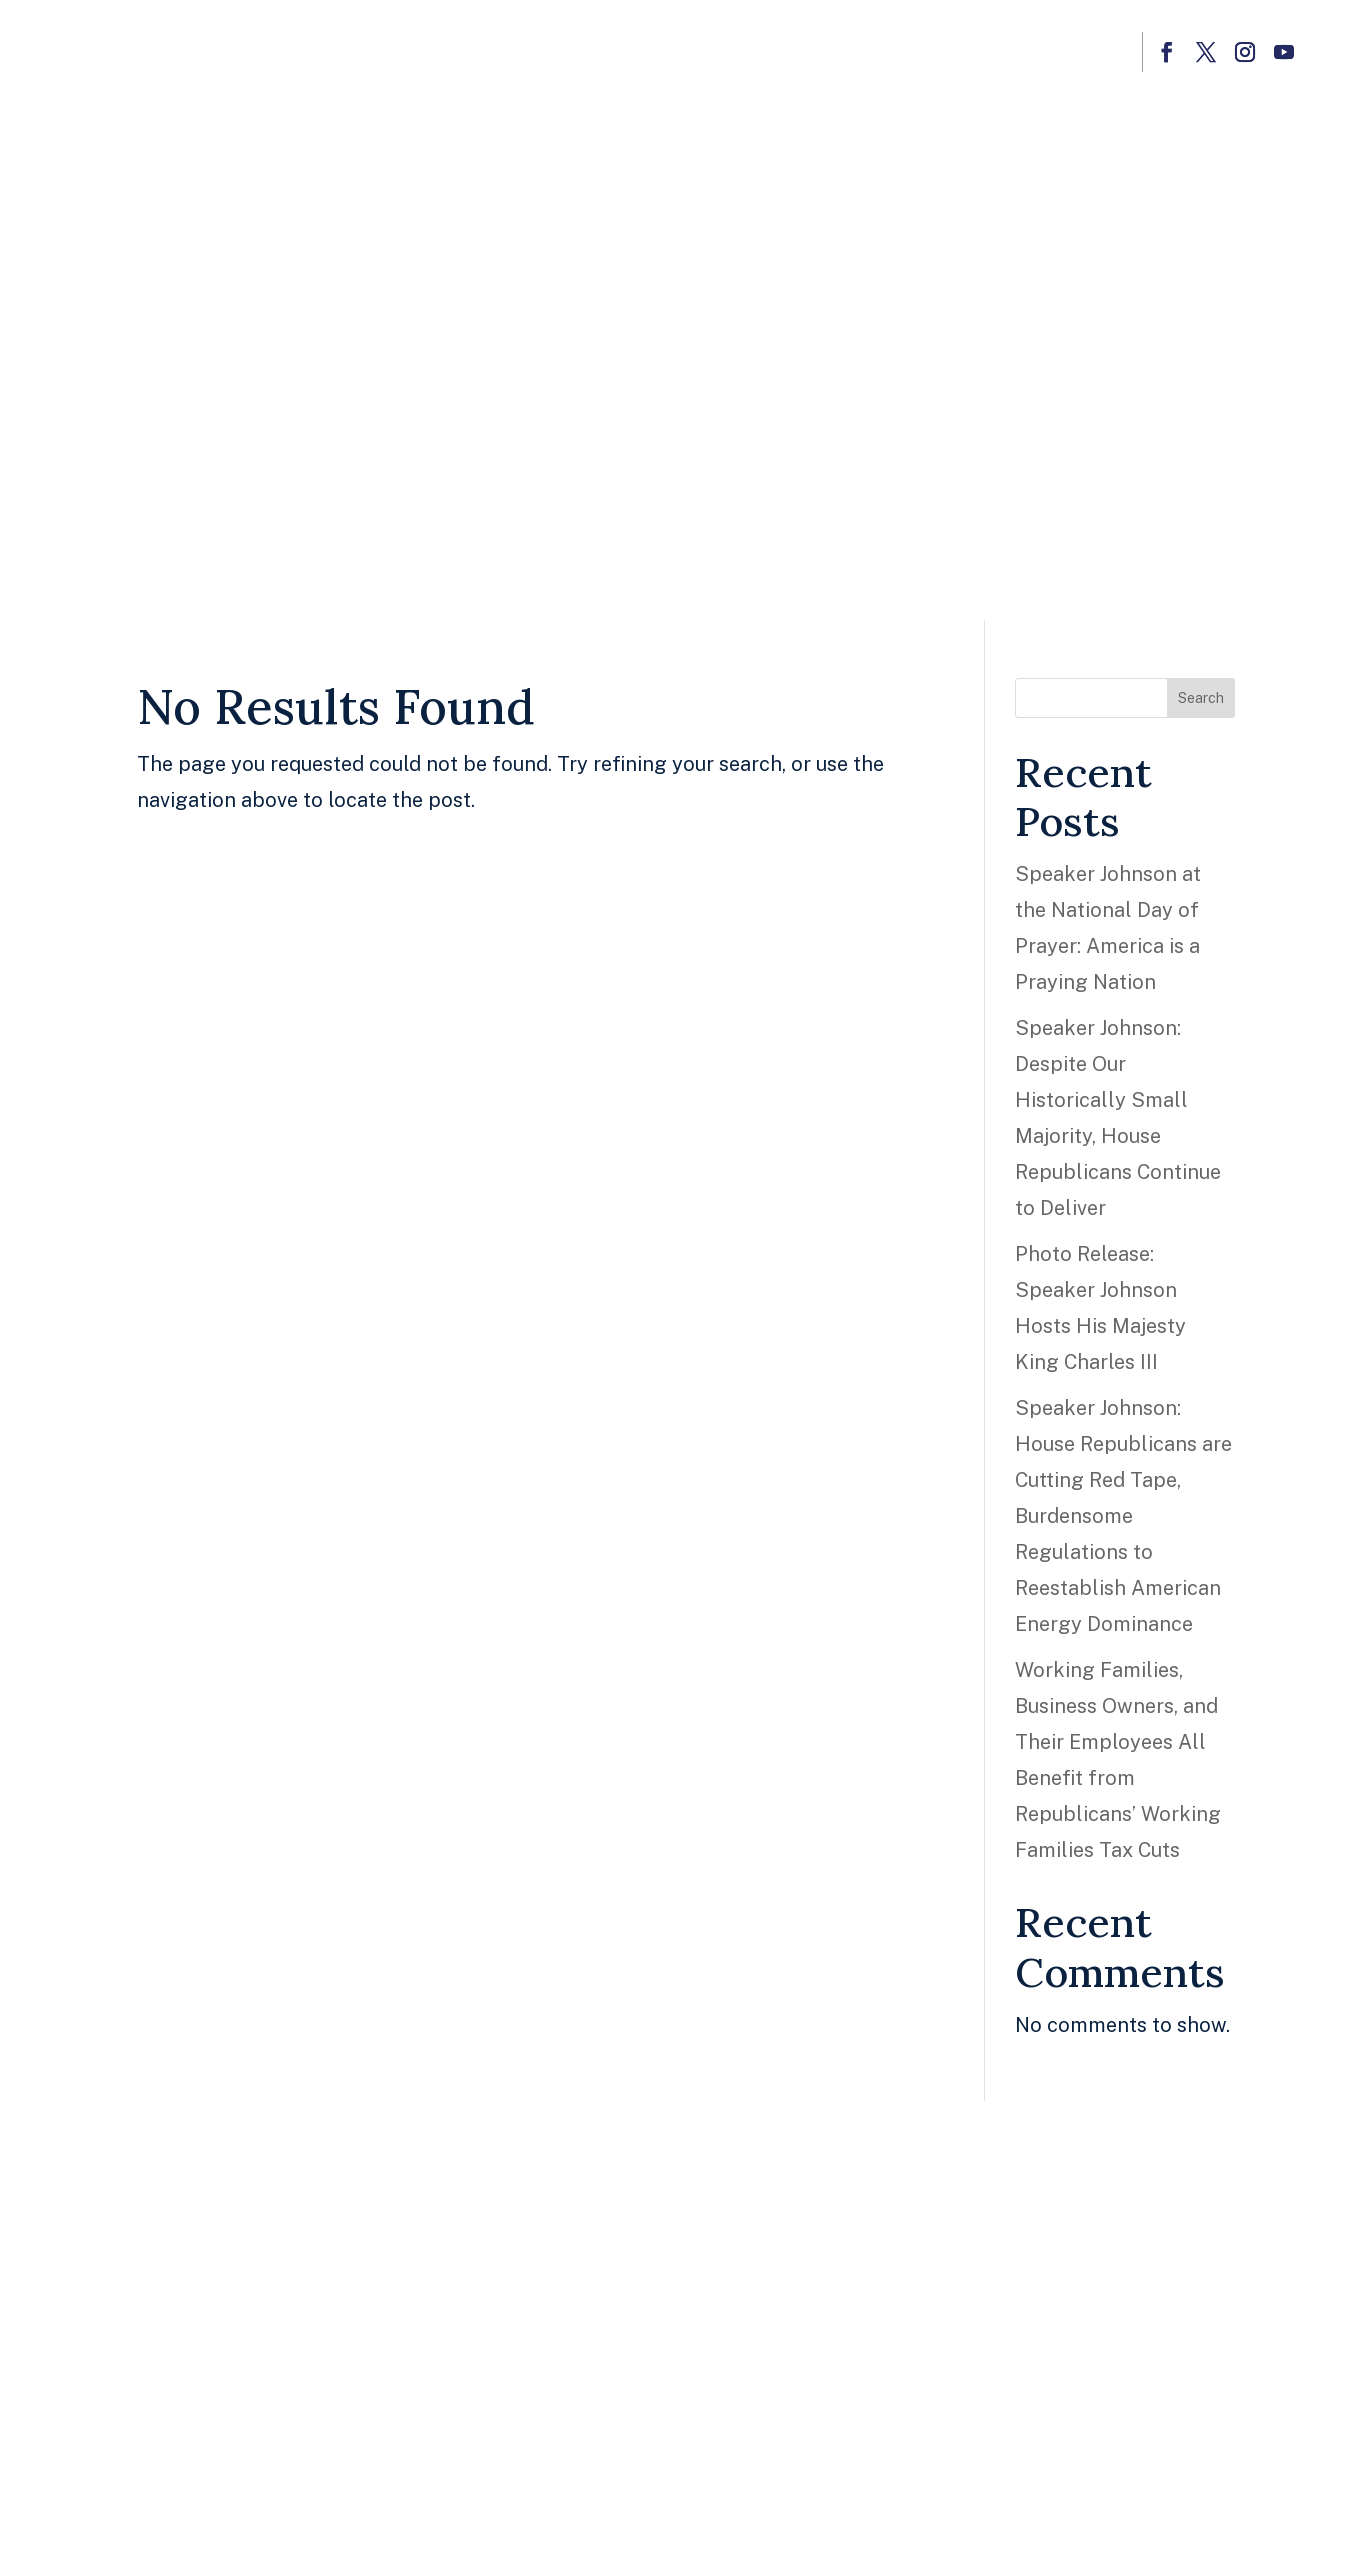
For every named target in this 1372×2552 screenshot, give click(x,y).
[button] (1166, 52)
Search (1201, 698)
